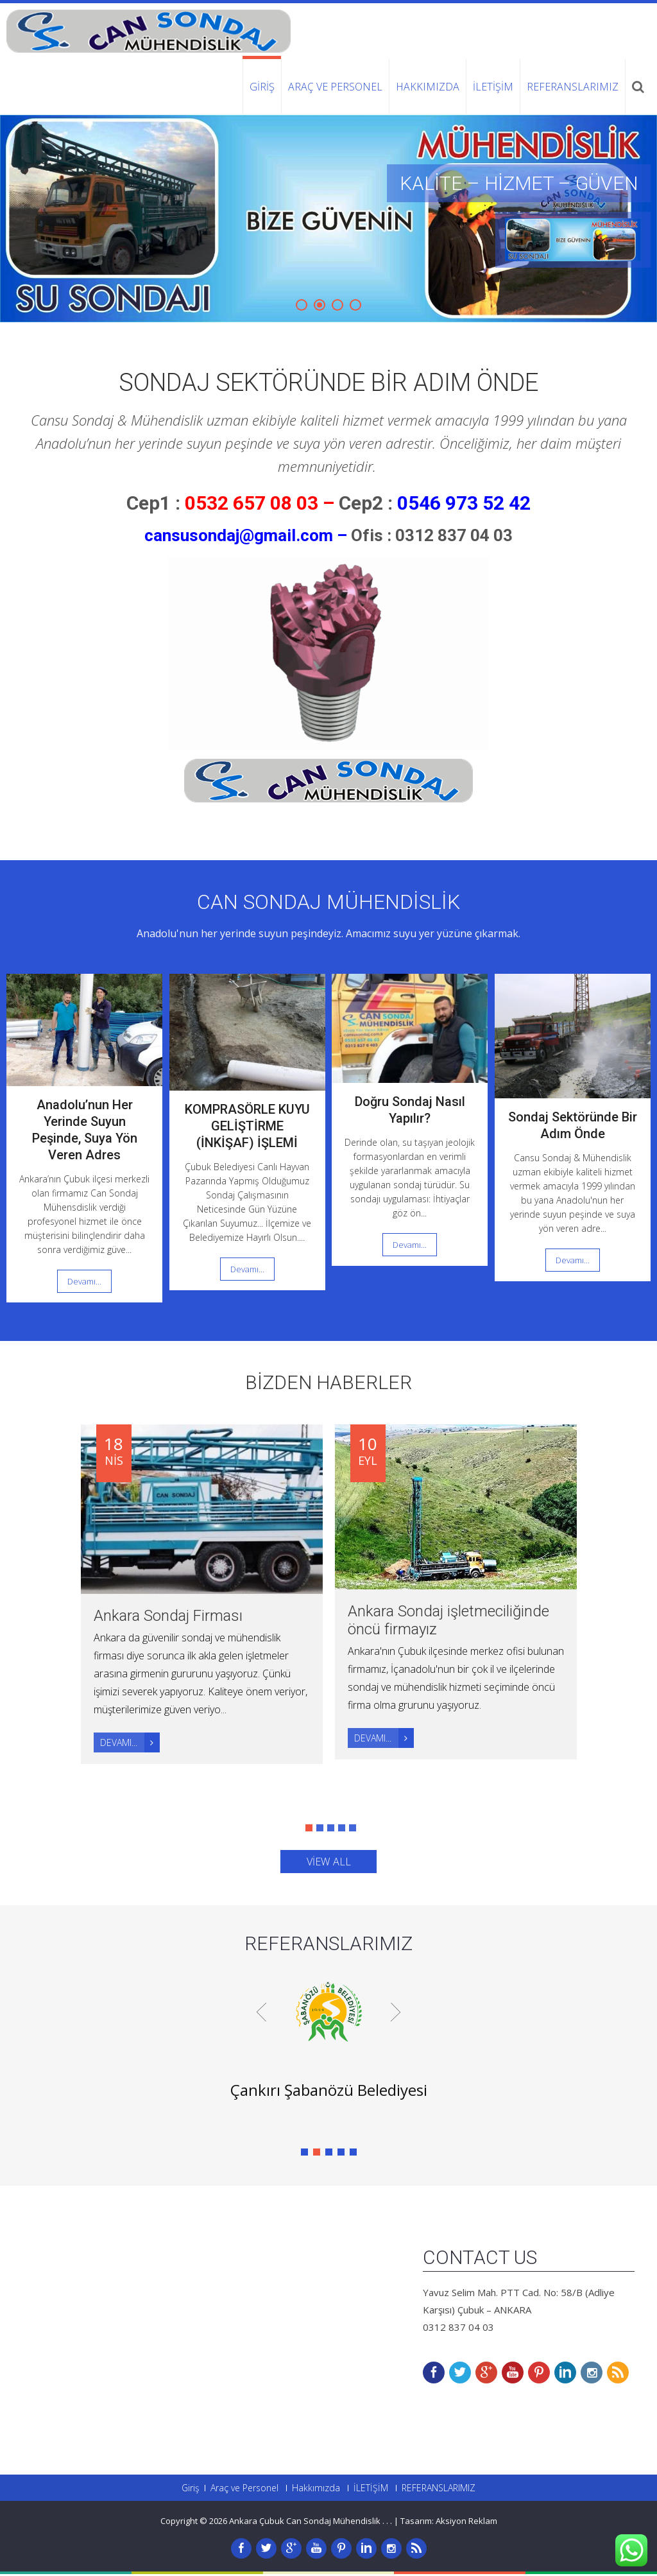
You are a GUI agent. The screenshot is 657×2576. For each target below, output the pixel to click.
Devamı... (84, 1281)
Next (395, 2013)
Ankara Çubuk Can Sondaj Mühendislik (305, 2522)
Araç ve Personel (335, 87)
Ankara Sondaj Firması (168, 1616)
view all (329, 1863)
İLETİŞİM (493, 87)
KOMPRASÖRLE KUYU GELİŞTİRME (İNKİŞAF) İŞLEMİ (247, 1126)
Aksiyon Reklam (466, 2522)
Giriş (262, 87)
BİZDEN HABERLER (328, 1382)
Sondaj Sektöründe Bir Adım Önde (328, 382)
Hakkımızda (427, 87)
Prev (261, 2013)
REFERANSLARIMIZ (573, 87)
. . (389, 2522)
